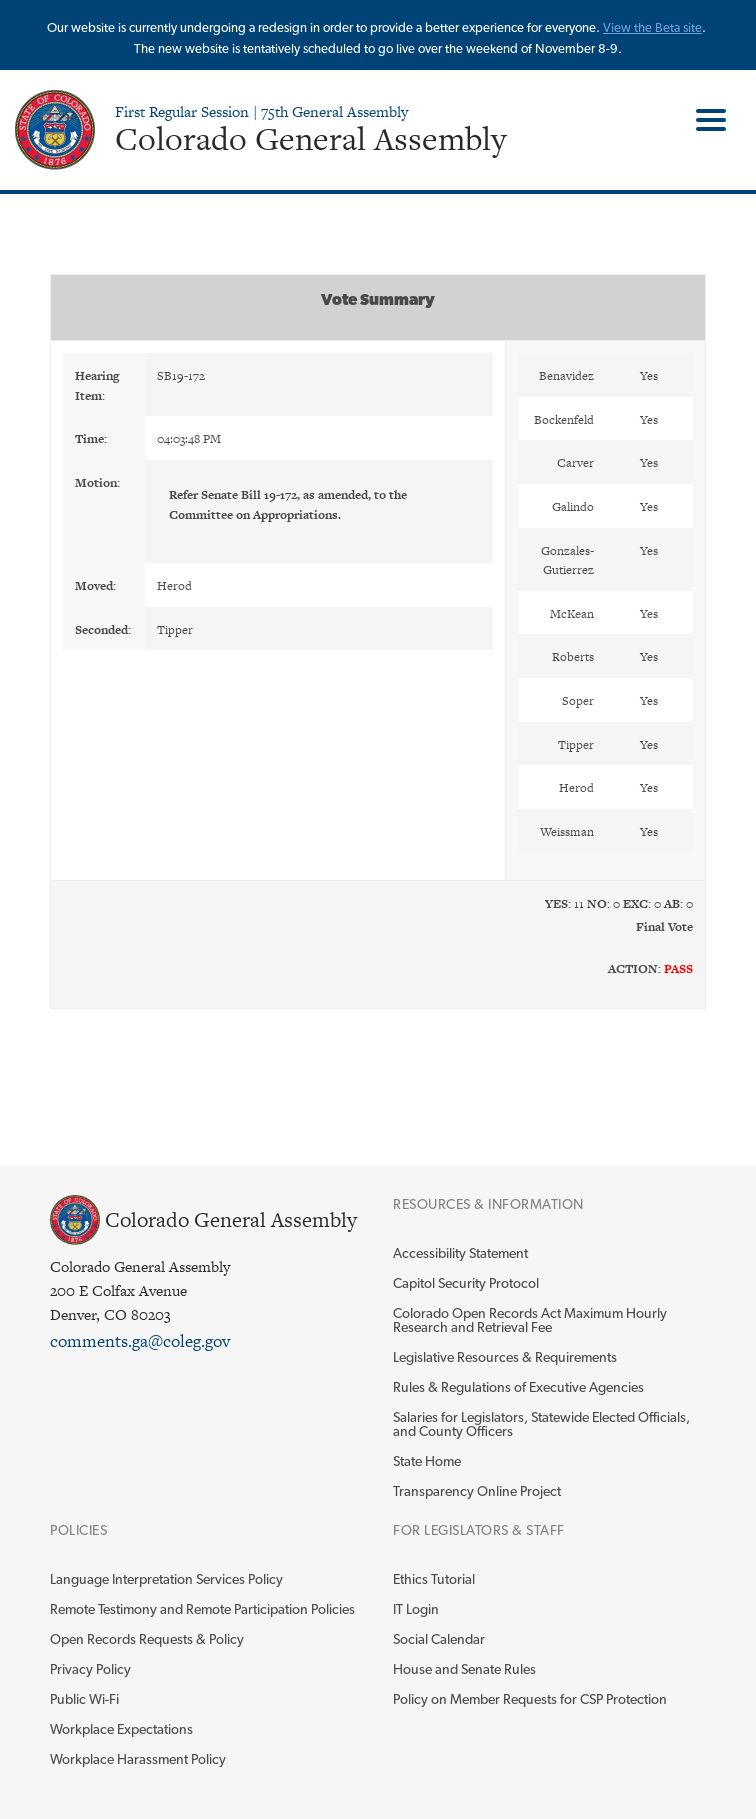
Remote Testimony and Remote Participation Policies (202, 1609)
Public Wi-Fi (84, 1699)
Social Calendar (439, 1639)
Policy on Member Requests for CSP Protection (530, 1699)
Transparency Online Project (477, 1491)
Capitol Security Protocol (466, 1283)
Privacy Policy (90, 1669)
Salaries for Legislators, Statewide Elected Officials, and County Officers (541, 1424)
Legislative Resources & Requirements (505, 1357)
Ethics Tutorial (434, 1579)
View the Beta (643, 27)
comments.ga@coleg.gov (140, 1341)
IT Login (416, 1609)
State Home (427, 1461)
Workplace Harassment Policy (138, 1759)
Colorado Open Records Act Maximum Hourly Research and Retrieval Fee (530, 1320)
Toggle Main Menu (703, 120)
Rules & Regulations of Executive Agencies (518, 1387)
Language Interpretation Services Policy (166, 1579)
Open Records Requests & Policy (147, 1639)
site (692, 27)
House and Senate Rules (464, 1669)
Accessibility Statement (460, 1253)
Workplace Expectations (121, 1729)
